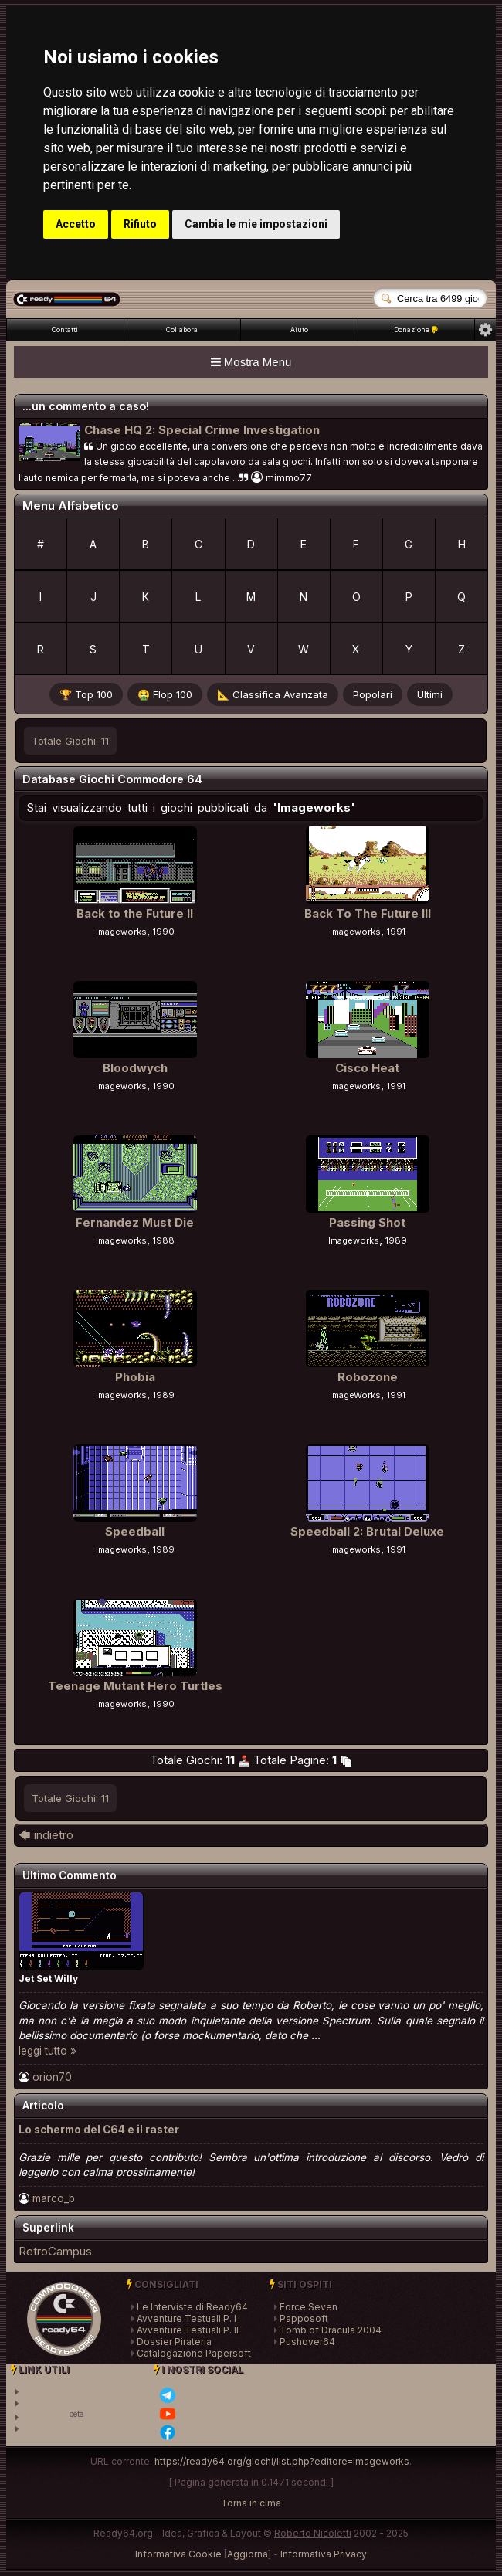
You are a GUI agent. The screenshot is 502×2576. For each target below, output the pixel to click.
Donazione (416, 330)
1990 (164, 931)
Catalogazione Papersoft (194, 2353)
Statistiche (45, 2417)
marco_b (53, 2198)
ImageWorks (355, 1395)
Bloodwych (135, 1068)
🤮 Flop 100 (164, 694)
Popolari (372, 694)
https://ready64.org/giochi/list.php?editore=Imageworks (281, 2461)
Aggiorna (247, 2554)
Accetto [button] (76, 224)
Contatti (65, 330)
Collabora (182, 330)
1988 (164, 1240)
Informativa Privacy (323, 2554)
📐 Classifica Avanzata (272, 694)
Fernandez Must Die (135, 1222)
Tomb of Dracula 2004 (331, 2330)
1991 (396, 931)
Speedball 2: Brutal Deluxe (367, 1531)
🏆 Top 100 (86, 694)
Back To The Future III (367, 913)
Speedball (135, 1531)
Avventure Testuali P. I (186, 2318)
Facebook (190, 2436)
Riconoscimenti (56, 2403)
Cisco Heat (367, 1068)
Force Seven (308, 2307)
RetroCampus (55, 2251)
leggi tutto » (47, 2051)
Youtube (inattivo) (207, 2417)
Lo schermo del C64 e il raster (99, 2129)
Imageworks (121, 931)
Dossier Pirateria (174, 2341)
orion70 (52, 2077)
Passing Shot (367, 1222)
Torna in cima (251, 2503)
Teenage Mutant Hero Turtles (135, 1685)
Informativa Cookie (178, 2554)
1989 (396, 1240)
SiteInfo (38, 2392)
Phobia (135, 1376)
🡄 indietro (46, 1835)
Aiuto (299, 330)
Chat (31, 2429)
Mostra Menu (251, 361)
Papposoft (304, 2318)
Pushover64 (307, 2341)
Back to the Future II (134, 913)
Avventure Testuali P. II (188, 2330)
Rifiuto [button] (140, 224)
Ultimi (430, 694)
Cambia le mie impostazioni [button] (256, 224)
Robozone (367, 1376)
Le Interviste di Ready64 (192, 2307)
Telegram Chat (201, 2399)
